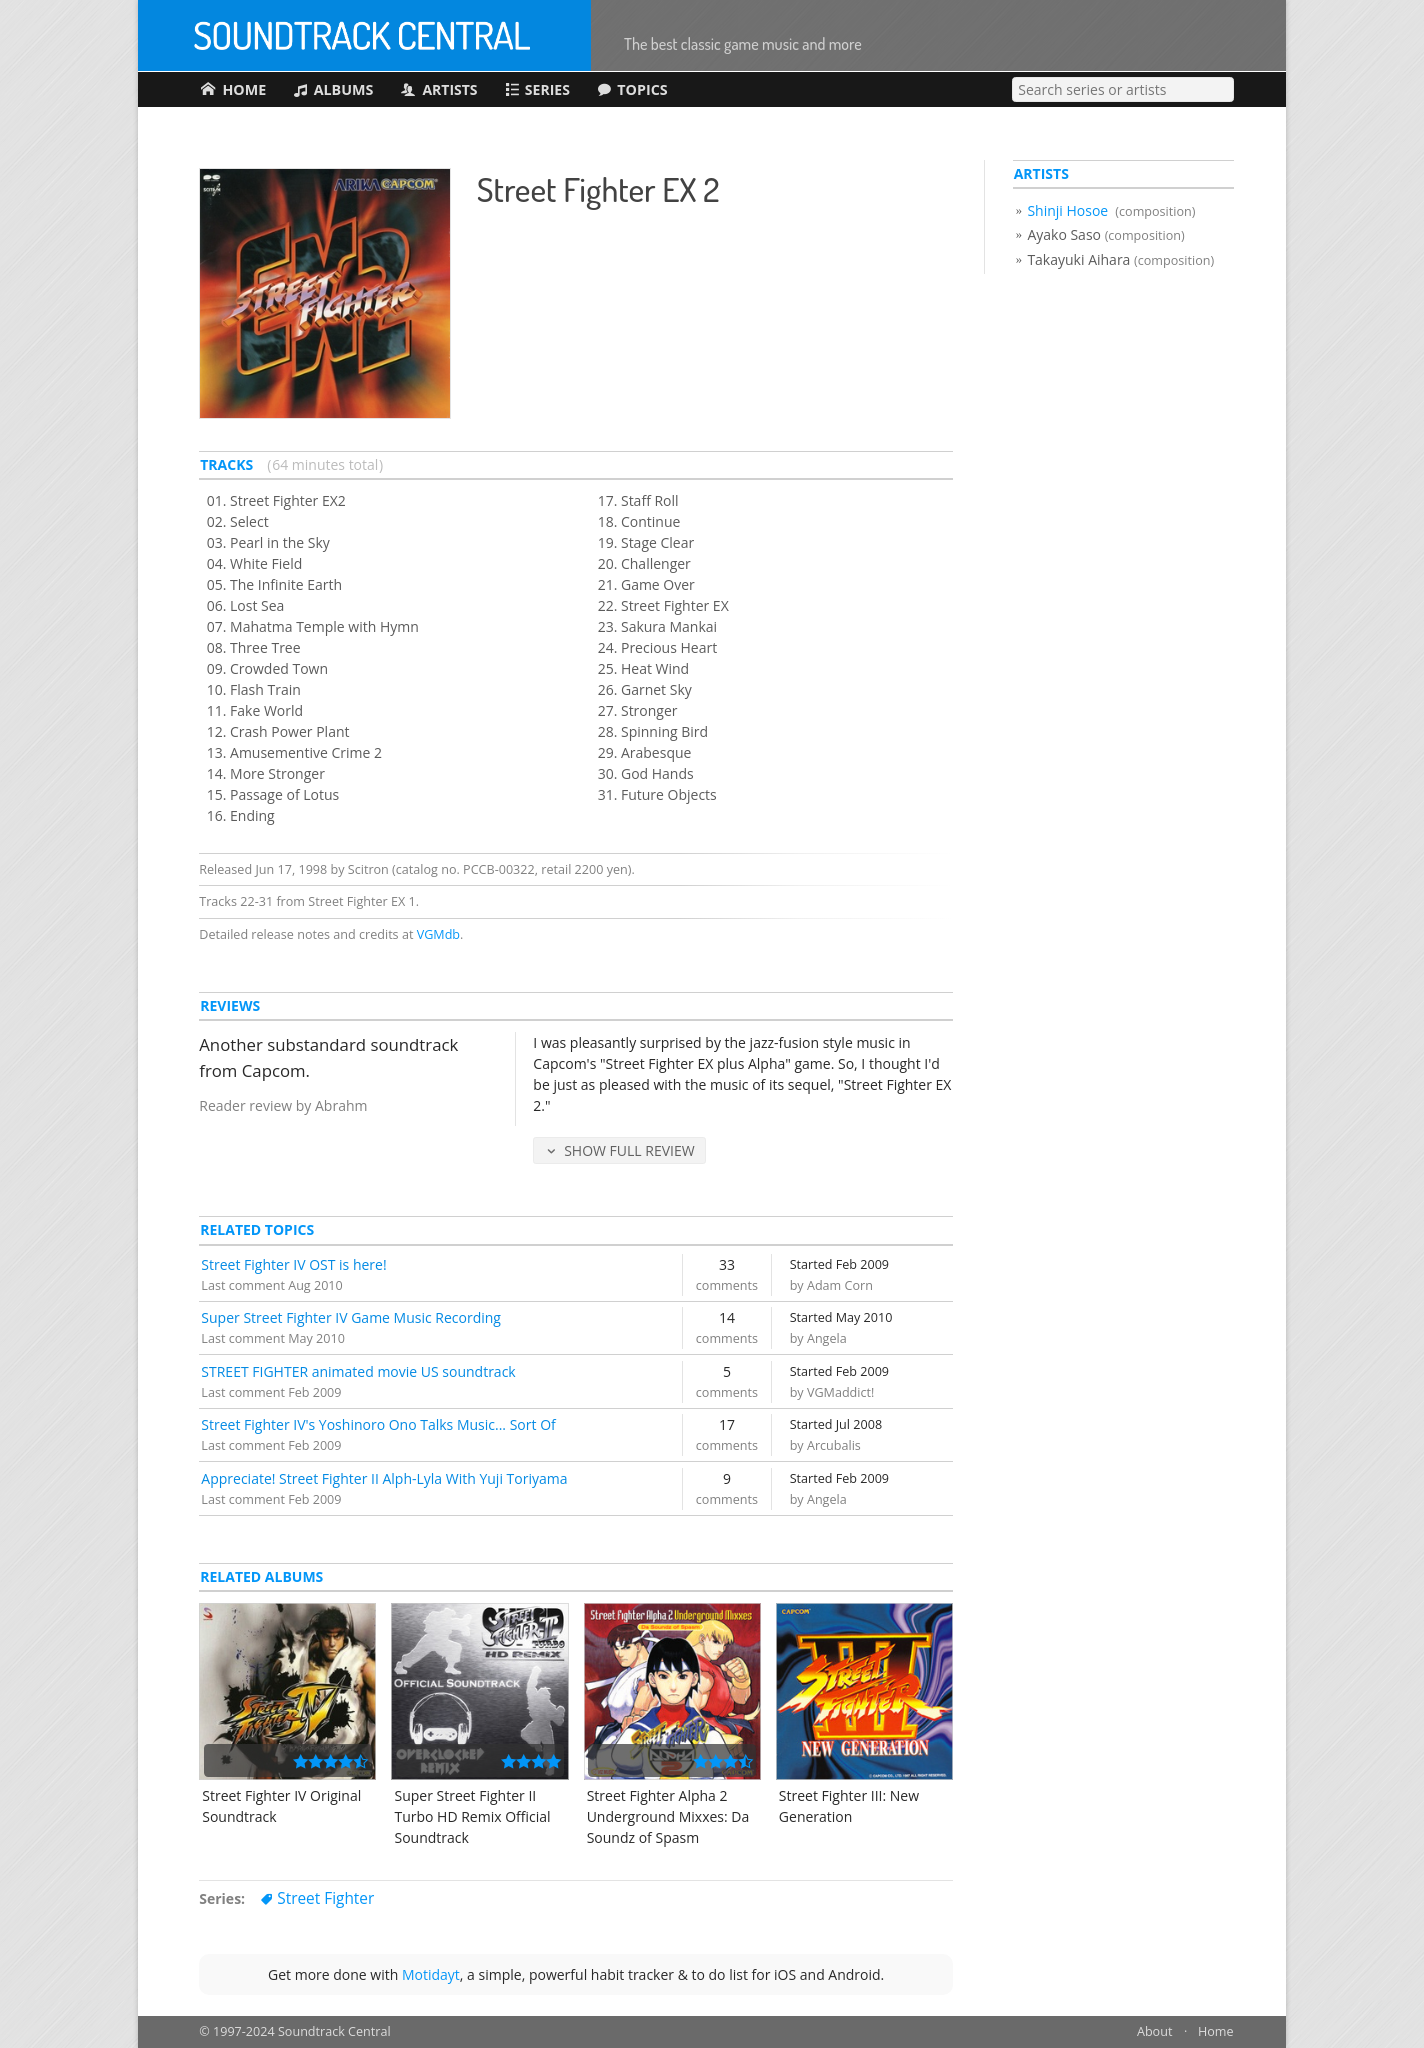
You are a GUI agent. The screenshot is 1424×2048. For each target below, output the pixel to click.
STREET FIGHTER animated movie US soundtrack (358, 1371)
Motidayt (431, 1974)
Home (1216, 2032)
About (1154, 2032)
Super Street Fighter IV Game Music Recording (351, 1317)
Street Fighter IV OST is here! (293, 1264)
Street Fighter (325, 1898)
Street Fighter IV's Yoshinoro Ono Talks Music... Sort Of (378, 1424)
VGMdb (438, 934)
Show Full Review (629, 1150)
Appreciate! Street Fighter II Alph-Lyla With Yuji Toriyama (384, 1478)
